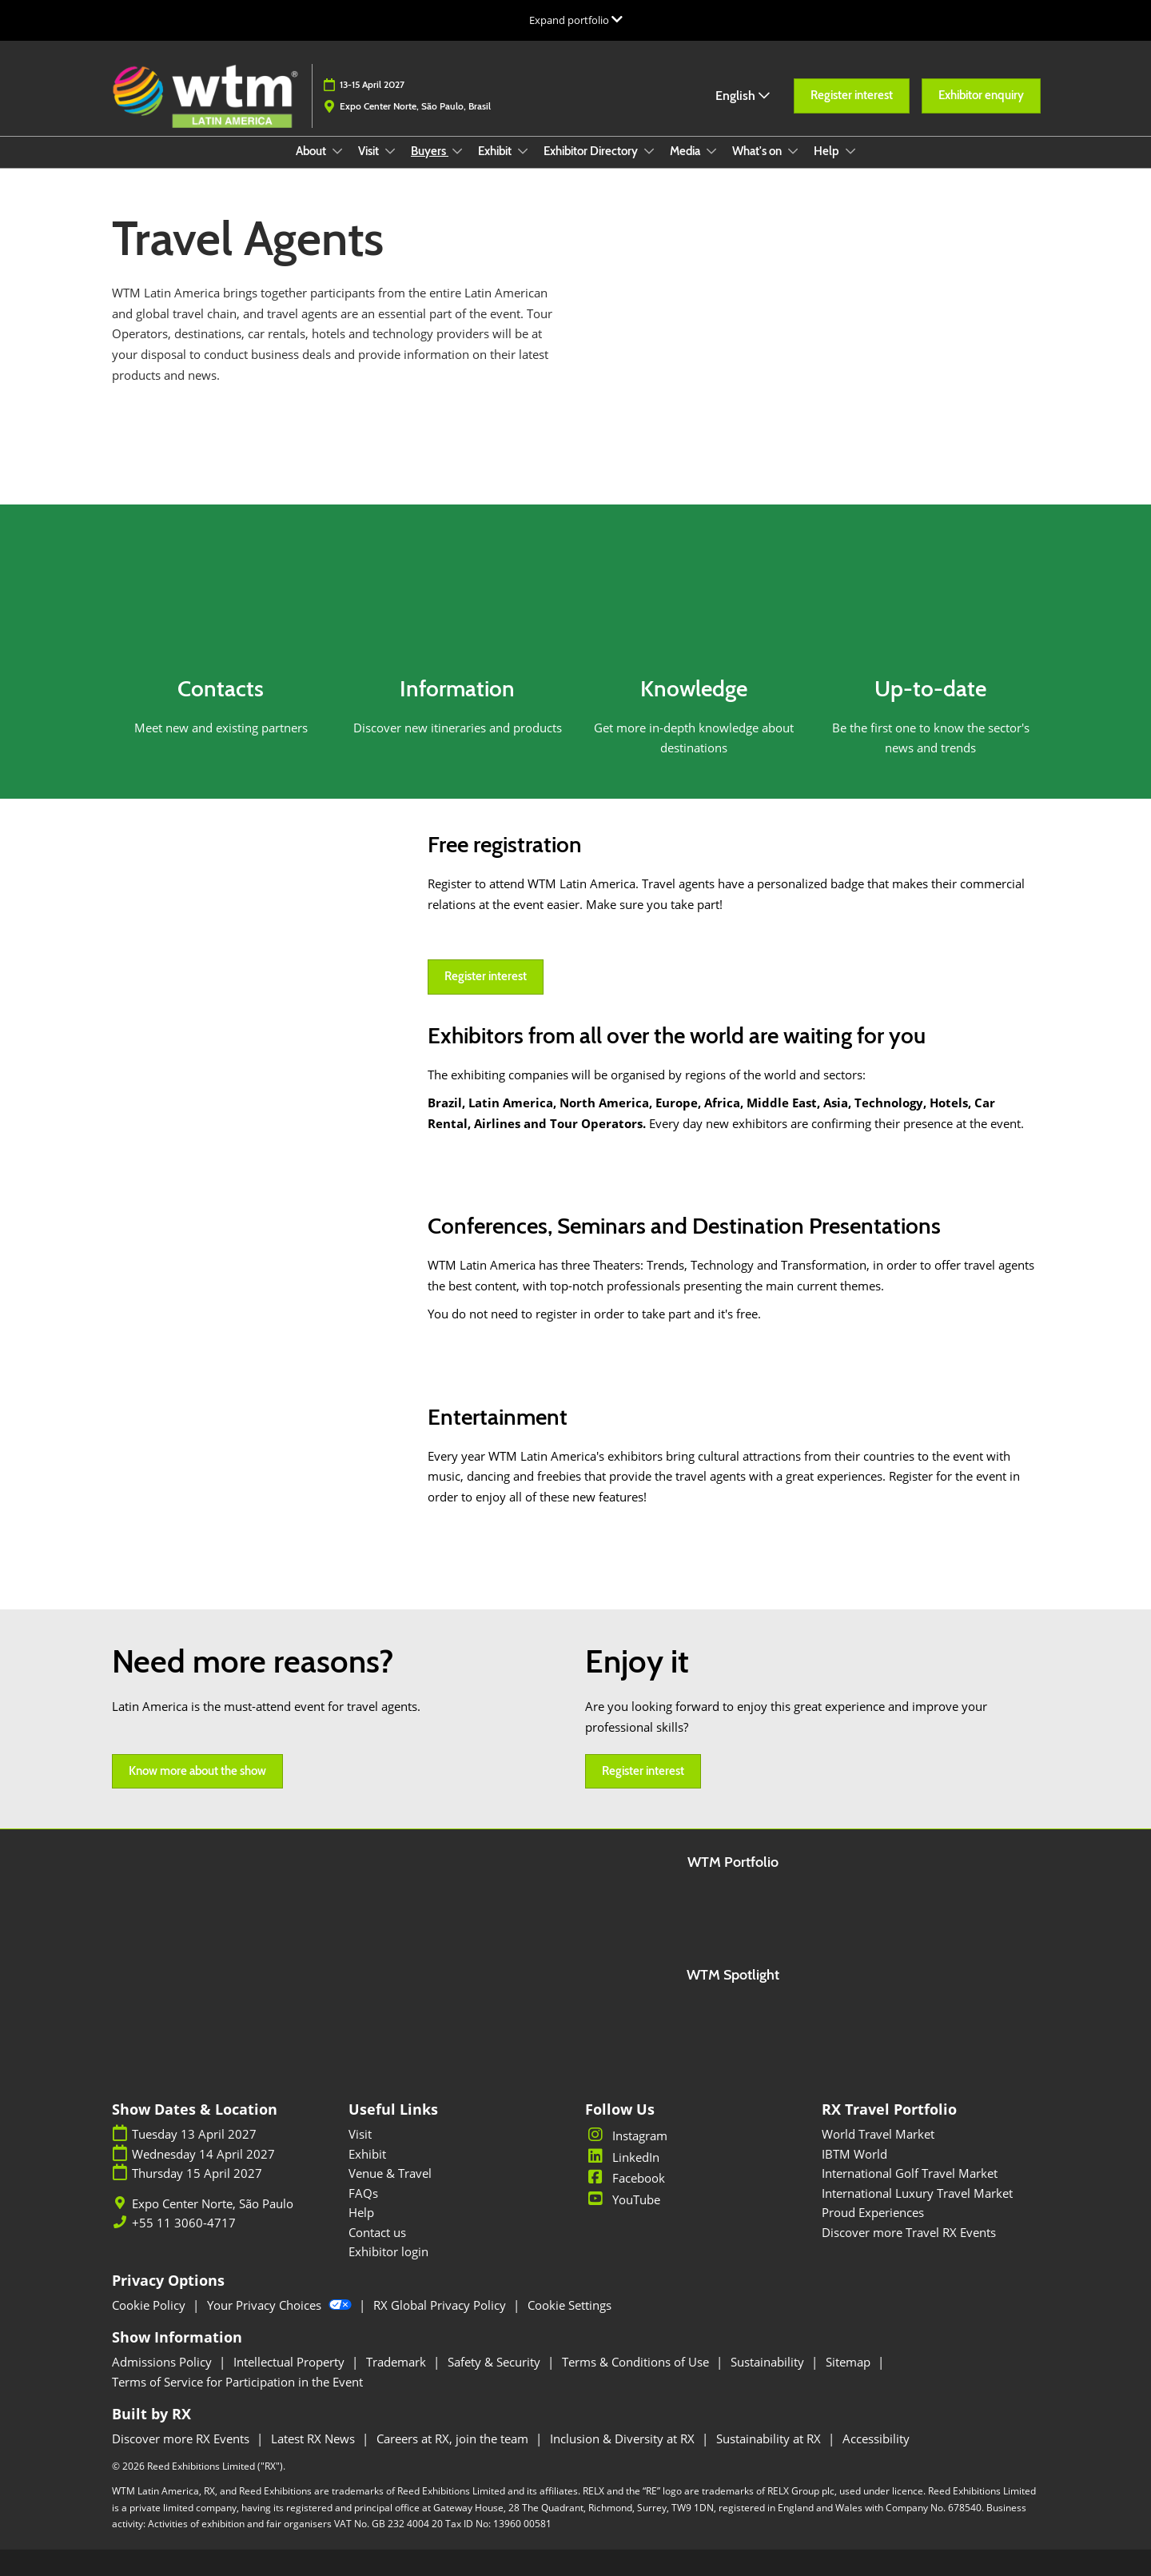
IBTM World (854, 2154)
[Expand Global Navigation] (576, 20)
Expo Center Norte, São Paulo (212, 2203)
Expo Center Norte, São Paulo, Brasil (415, 106)
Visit (369, 151)
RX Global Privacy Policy (441, 2305)
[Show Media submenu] (711, 151)
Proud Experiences (873, 2212)
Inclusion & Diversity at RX (624, 2438)
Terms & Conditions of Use (637, 2362)
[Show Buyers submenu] (457, 151)
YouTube (622, 2199)
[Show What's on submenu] (793, 151)
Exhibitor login (388, 2251)
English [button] (742, 95)
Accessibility (876, 2438)
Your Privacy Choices (281, 2305)
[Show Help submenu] (850, 151)
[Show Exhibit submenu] (523, 151)
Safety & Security (496, 2362)
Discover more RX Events (182, 2438)
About (312, 151)
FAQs (363, 2193)
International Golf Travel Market (910, 2173)
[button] (852, 96)
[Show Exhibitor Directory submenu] (649, 151)
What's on (758, 151)
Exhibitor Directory (592, 151)
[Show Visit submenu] (390, 151)
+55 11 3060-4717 (184, 2223)
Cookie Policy (150, 2305)
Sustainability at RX (770, 2438)
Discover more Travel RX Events (909, 2232)
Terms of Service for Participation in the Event (237, 2382)
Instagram (626, 2135)
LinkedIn (622, 2157)
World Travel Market (878, 2134)
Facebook (625, 2178)
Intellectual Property (290, 2362)
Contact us (377, 2232)
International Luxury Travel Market (917, 2193)
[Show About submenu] (337, 151)
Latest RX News (314, 2438)
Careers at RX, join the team (454, 2438)
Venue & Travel (390, 2173)
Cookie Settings (569, 2305)
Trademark (397, 2362)
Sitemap (850, 2362)
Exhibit (496, 151)
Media (686, 151)
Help (828, 151)
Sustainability (769, 2362)
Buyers (429, 151)
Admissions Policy (163, 2362)
